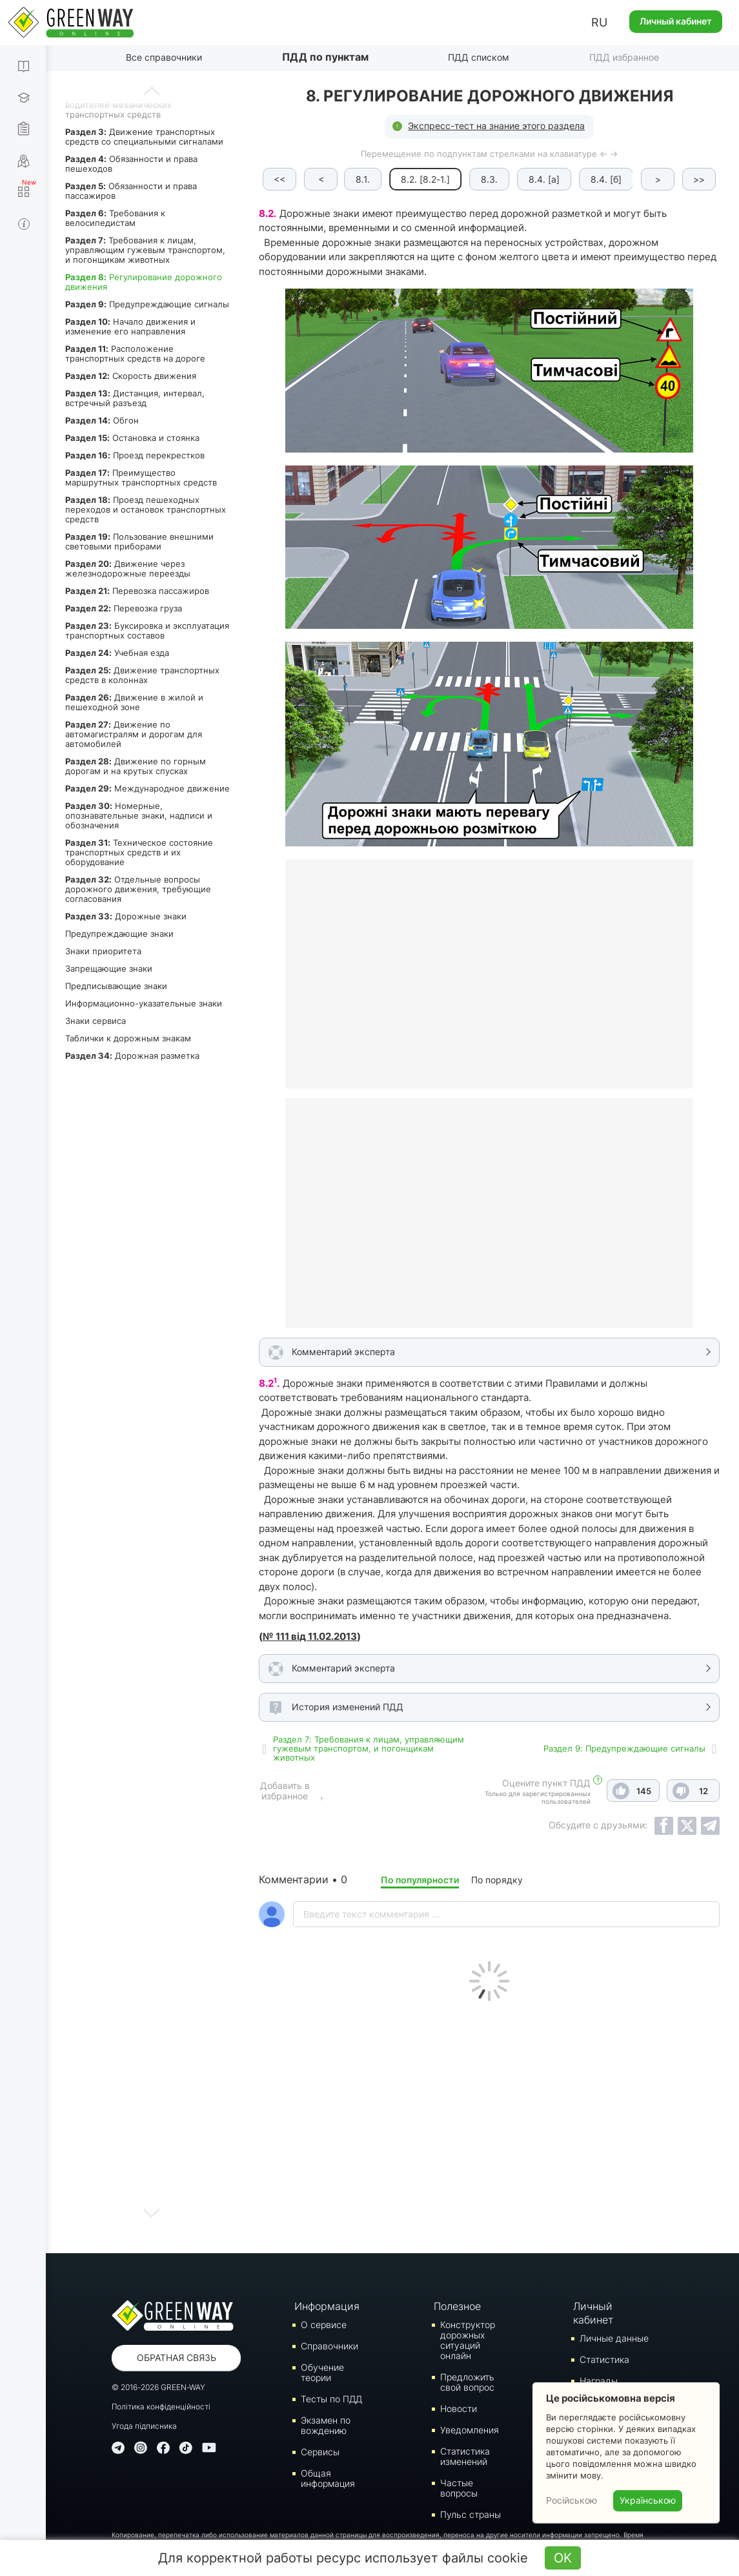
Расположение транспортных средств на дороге (135, 353)
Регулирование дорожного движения (143, 282)
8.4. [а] (545, 179)
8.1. (364, 179)
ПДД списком (478, 57)
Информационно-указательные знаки (143, 1003)
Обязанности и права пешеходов (131, 164)
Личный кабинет (676, 20)
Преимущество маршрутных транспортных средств (141, 477)
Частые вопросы (459, 2488)
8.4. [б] (607, 179)
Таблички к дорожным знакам (128, 1038)
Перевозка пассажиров (137, 591)
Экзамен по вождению (325, 2425)
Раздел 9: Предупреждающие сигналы (624, 1748)
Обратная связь (176, 2357)
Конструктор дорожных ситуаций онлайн (467, 2340)
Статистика (604, 2359)
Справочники (329, 2345)
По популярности (420, 1879)
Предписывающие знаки (116, 986)
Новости (458, 2408)
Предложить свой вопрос (467, 2382)
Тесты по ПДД (331, 2398)
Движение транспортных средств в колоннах (142, 675)
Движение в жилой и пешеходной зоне (134, 702)
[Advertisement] (489, 2124)
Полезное (457, 2306)
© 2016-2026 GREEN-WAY (158, 2387)
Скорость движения (130, 376)
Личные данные (614, 2338)
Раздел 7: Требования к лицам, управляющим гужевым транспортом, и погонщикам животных (368, 1748)
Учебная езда (117, 653)
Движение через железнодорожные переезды (127, 568)
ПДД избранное (624, 57)
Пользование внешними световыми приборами (139, 541)
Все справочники (164, 57)
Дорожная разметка (132, 1055)
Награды (599, 2380)
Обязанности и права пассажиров (131, 191)
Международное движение (147, 788)
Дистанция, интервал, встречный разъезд (135, 398)
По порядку (497, 1879)
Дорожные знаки (126, 916)
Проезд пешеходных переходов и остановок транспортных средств (145, 509)
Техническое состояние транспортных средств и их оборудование (139, 852)
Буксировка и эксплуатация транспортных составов (147, 630)
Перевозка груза (123, 608)
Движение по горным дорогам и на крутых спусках (135, 766)
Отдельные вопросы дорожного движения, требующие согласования (138, 889)
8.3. (490, 179)
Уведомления (469, 2429)
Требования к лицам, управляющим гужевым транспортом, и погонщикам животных (145, 250)
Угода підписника (144, 2426)
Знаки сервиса (95, 1021)
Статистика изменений (465, 2456)
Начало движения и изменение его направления (130, 326)
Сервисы (320, 2451)
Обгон (102, 420)
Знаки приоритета (103, 951)
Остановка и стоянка (132, 438)
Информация (326, 2306)
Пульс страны (470, 2514)
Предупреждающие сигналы (147, 304)
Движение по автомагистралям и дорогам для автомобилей (133, 734)
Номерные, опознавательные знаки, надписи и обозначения (138, 815)
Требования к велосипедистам (115, 218)
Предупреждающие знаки (119, 933)
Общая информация (328, 2478)
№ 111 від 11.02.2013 (310, 1636)
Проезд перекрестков (135, 455)
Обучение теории (322, 2372)
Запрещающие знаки (108, 968)
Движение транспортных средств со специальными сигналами (144, 137)
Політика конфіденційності (161, 2406)
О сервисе (324, 2324)
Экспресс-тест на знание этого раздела (496, 125)
